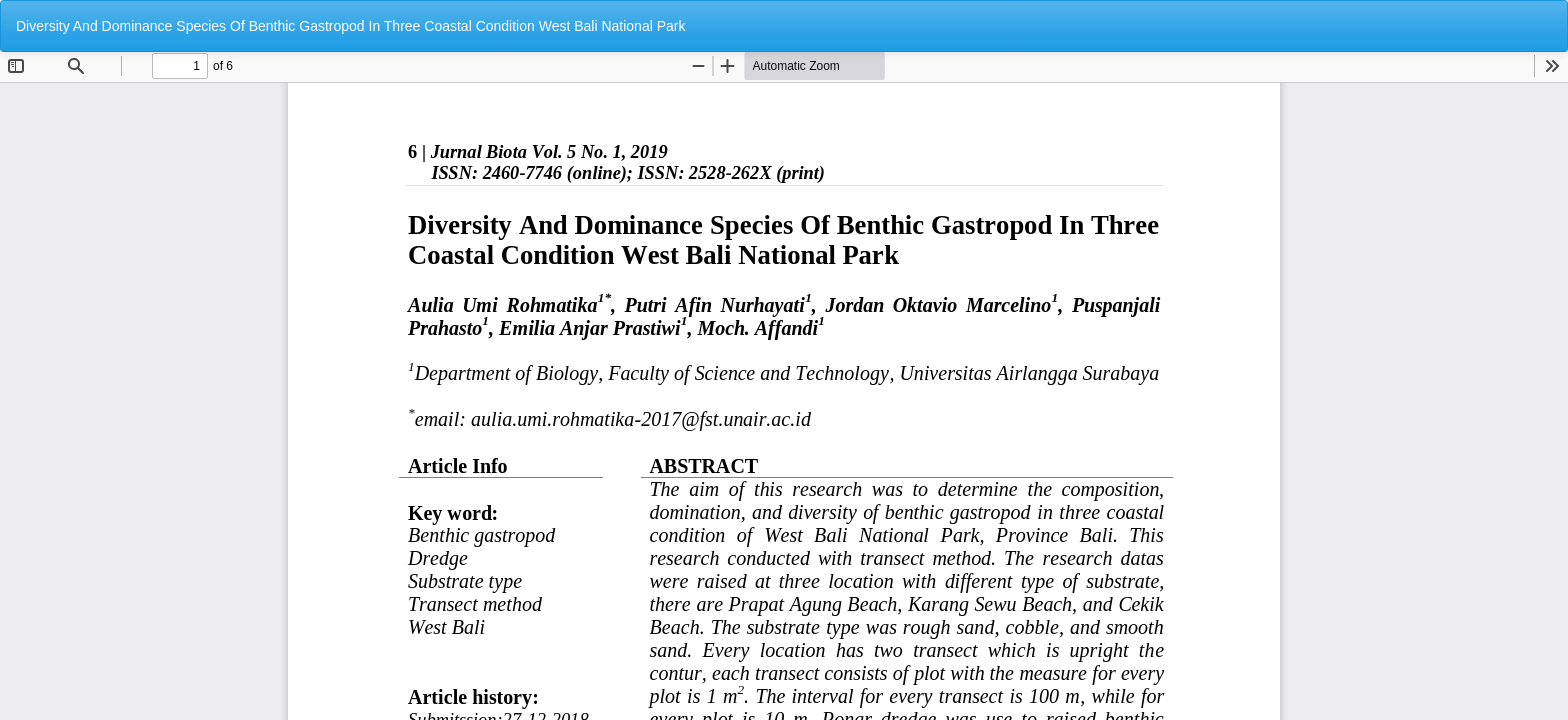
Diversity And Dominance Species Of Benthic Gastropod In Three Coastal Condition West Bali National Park (350, 26)
